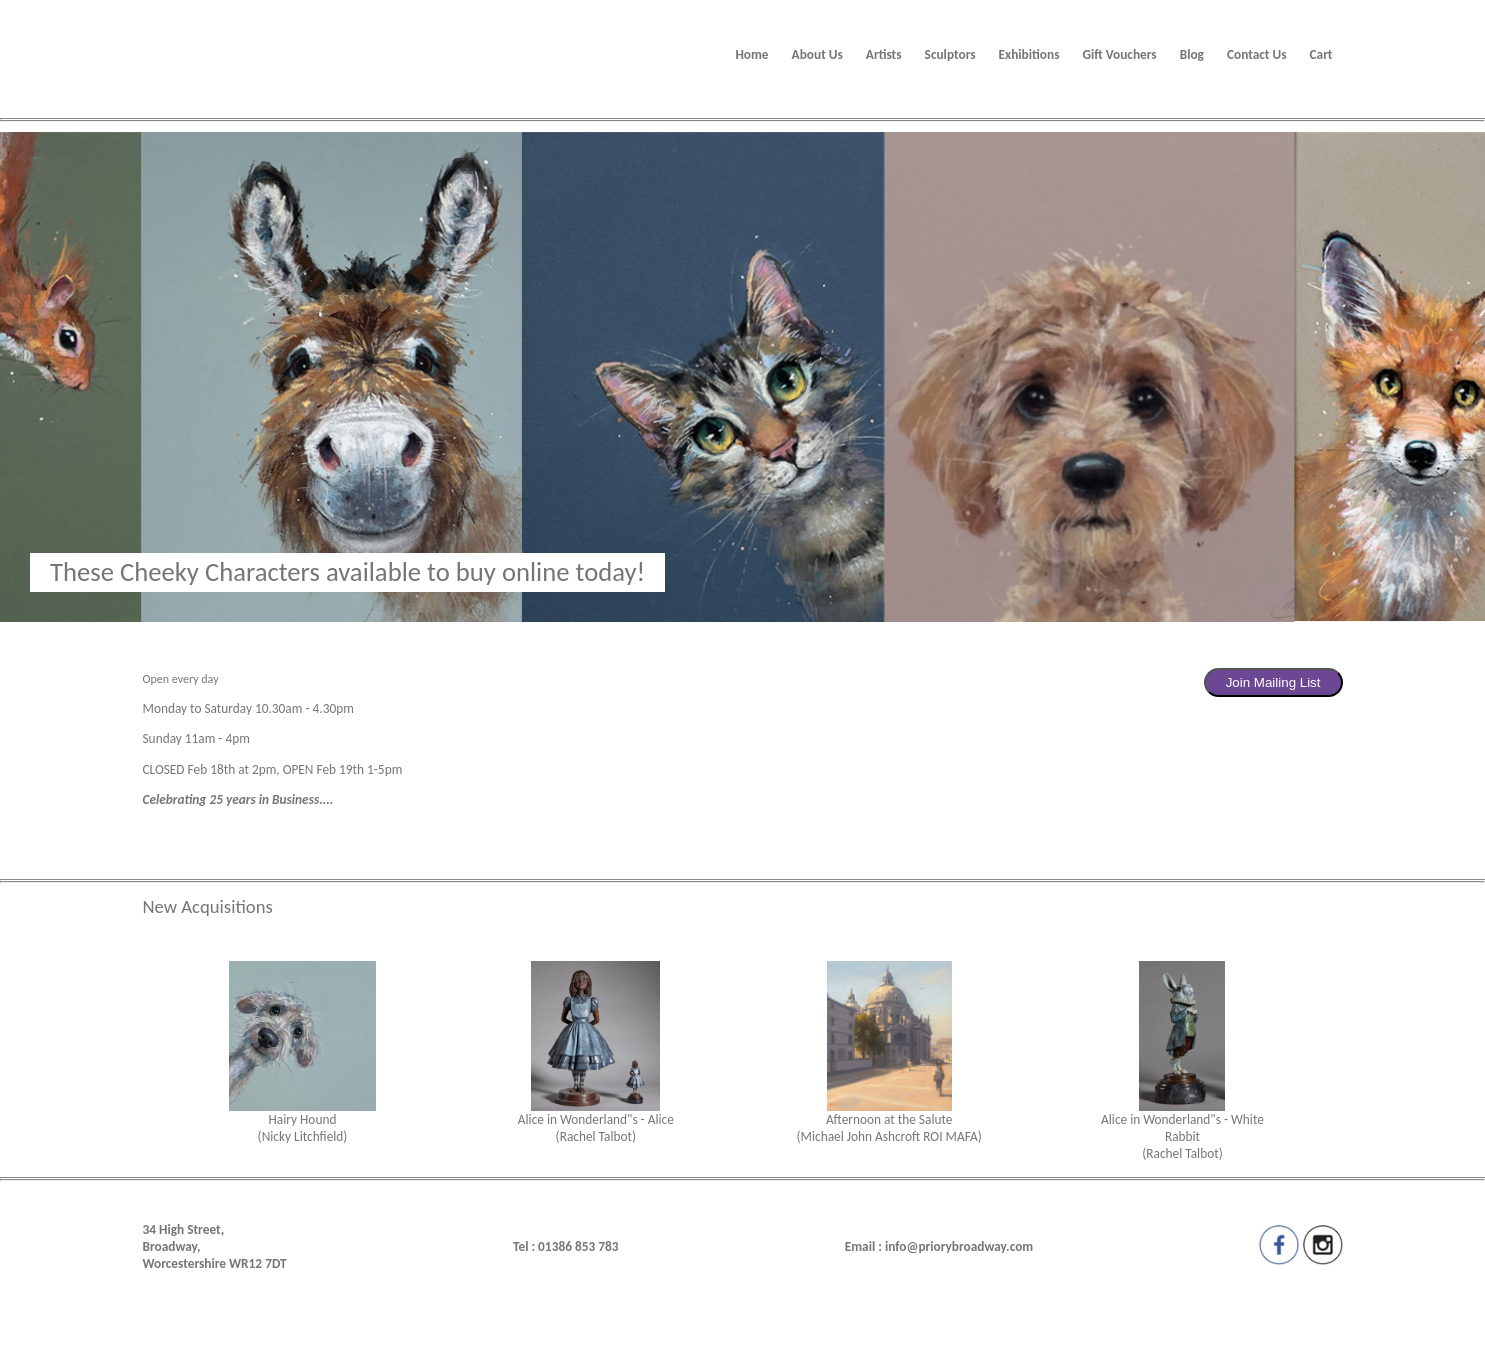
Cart (1321, 54)
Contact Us (1257, 54)
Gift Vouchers (1119, 54)
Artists (884, 54)
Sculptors (950, 54)
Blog (1192, 54)
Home (751, 54)
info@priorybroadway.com (959, 1246)
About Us (817, 54)
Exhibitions (1029, 54)
